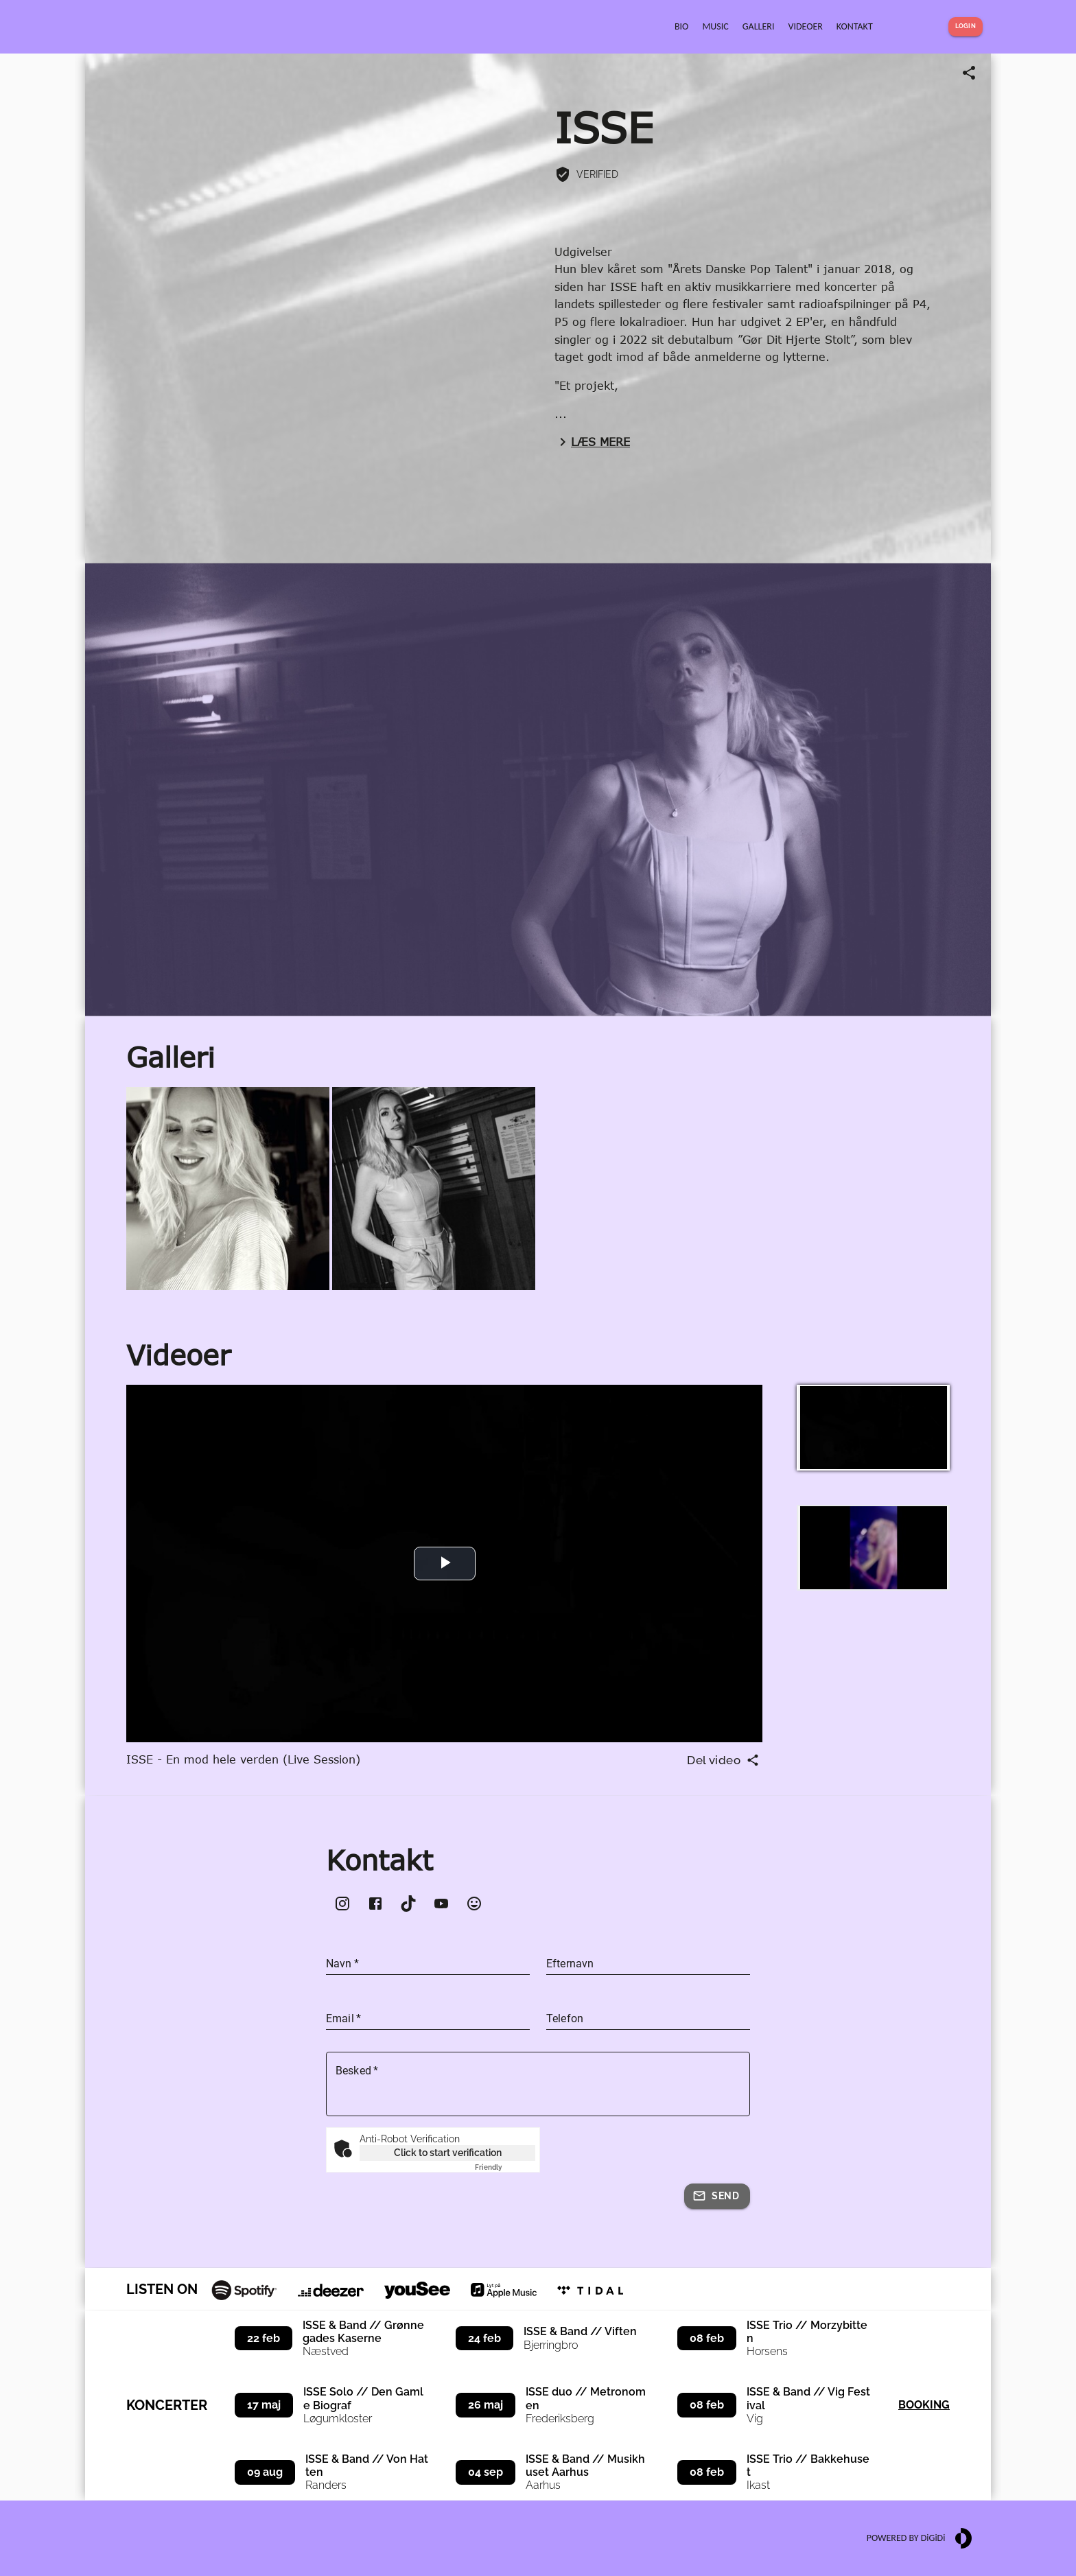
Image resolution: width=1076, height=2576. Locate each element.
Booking (924, 2404)
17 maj (264, 2404)
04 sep (485, 2472)
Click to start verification (448, 2152)
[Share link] (968, 72)
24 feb (484, 2338)
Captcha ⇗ (505, 2167)
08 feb (707, 2338)
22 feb (263, 2338)
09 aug (265, 2472)
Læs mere (592, 442)
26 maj (485, 2404)
